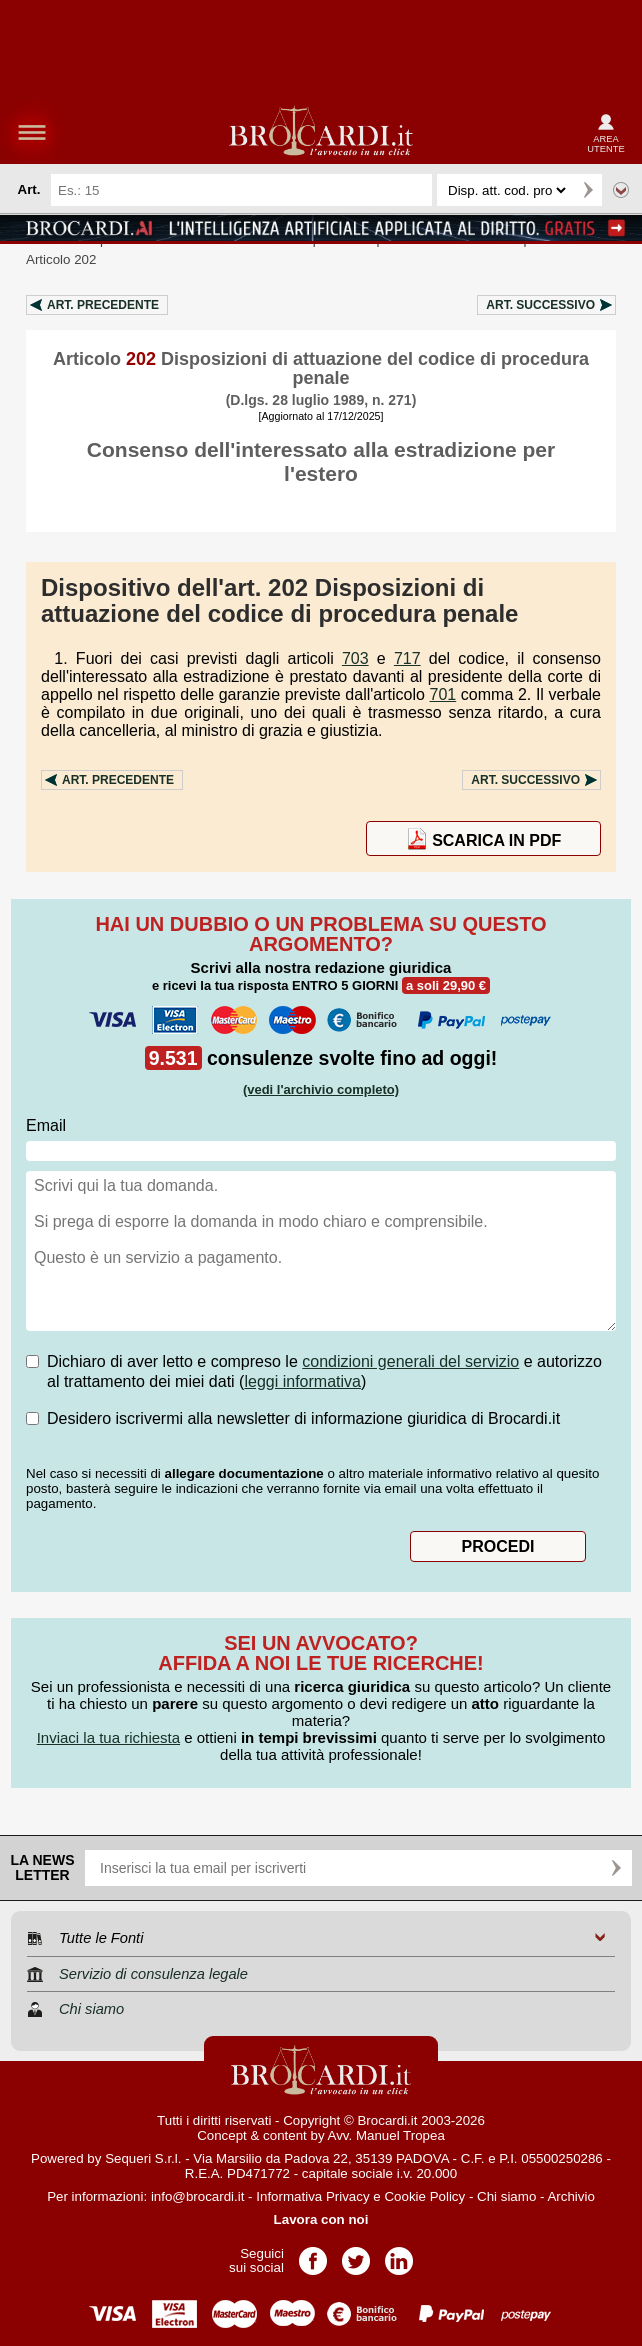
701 (443, 694)
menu (32, 132)
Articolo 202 (61, 259)
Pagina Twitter (356, 2254)
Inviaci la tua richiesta (108, 1737)
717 (407, 658)
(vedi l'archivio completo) (321, 1089)
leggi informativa (302, 1381)
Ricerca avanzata (621, 190)
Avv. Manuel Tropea (386, 2135)
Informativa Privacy (312, 2196)
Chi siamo (506, 2196)
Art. (103, 305)
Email (46, 1125)
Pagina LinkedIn (399, 2254)
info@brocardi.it (198, 2196)
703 (355, 658)
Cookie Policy (424, 2196)
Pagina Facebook (313, 2254)
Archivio (570, 2196)
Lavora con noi (321, 2219)
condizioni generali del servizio (410, 1361)
